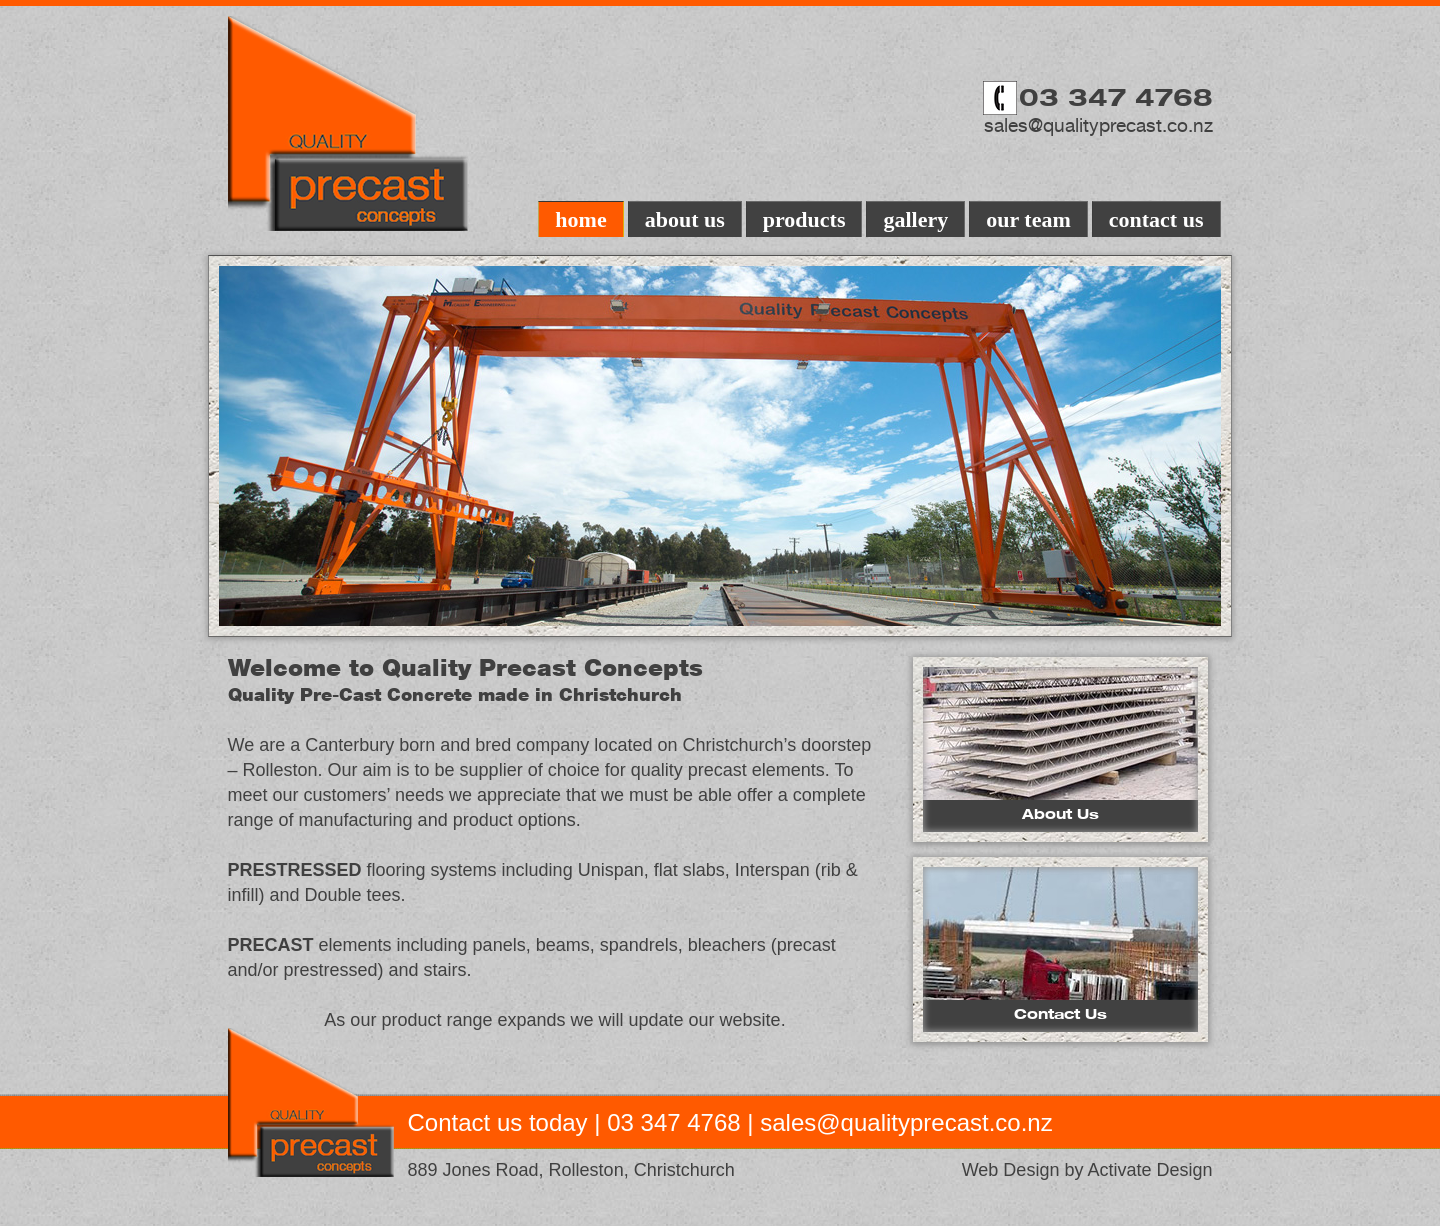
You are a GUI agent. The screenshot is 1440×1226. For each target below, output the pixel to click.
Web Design (1011, 1170)
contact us (1156, 219)
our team (1028, 219)
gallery (915, 219)
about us (685, 219)
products (804, 219)
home (580, 219)
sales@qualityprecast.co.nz (1098, 125)
